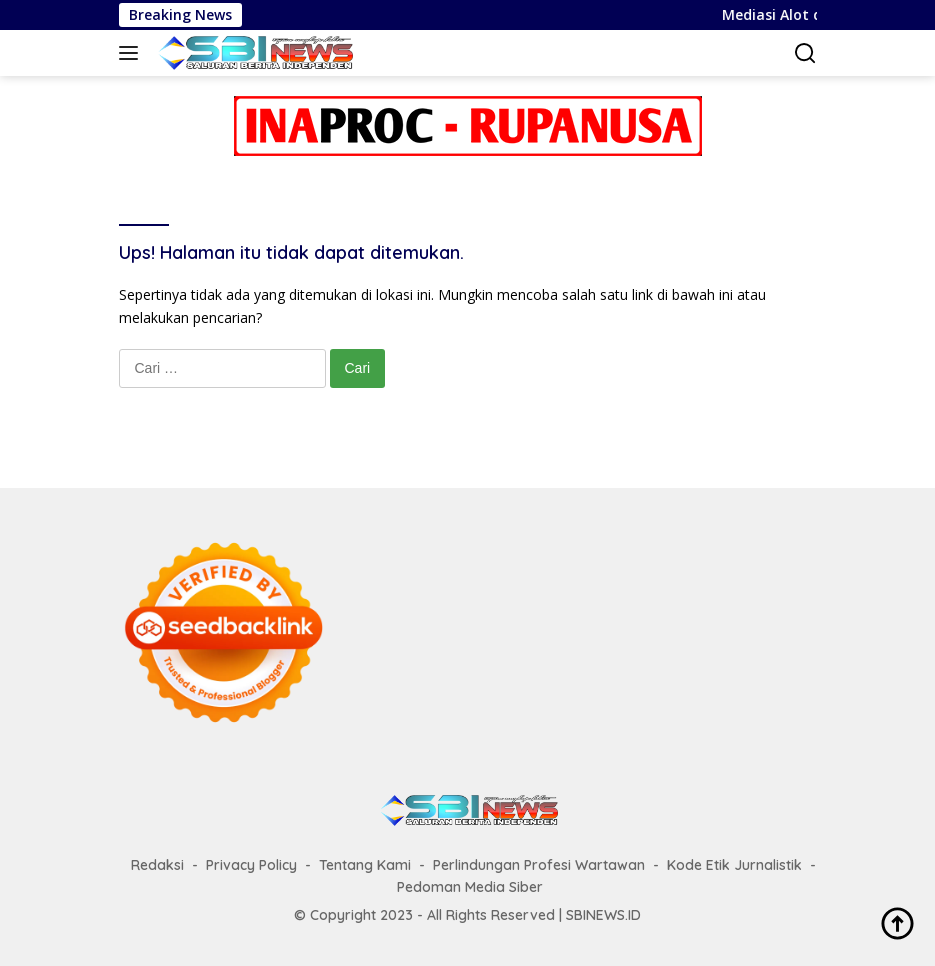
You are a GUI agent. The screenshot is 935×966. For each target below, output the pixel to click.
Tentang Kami (365, 865)
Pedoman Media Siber (470, 887)
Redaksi (157, 865)
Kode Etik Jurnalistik (734, 865)
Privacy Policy (251, 865)
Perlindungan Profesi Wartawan (539, 865)
